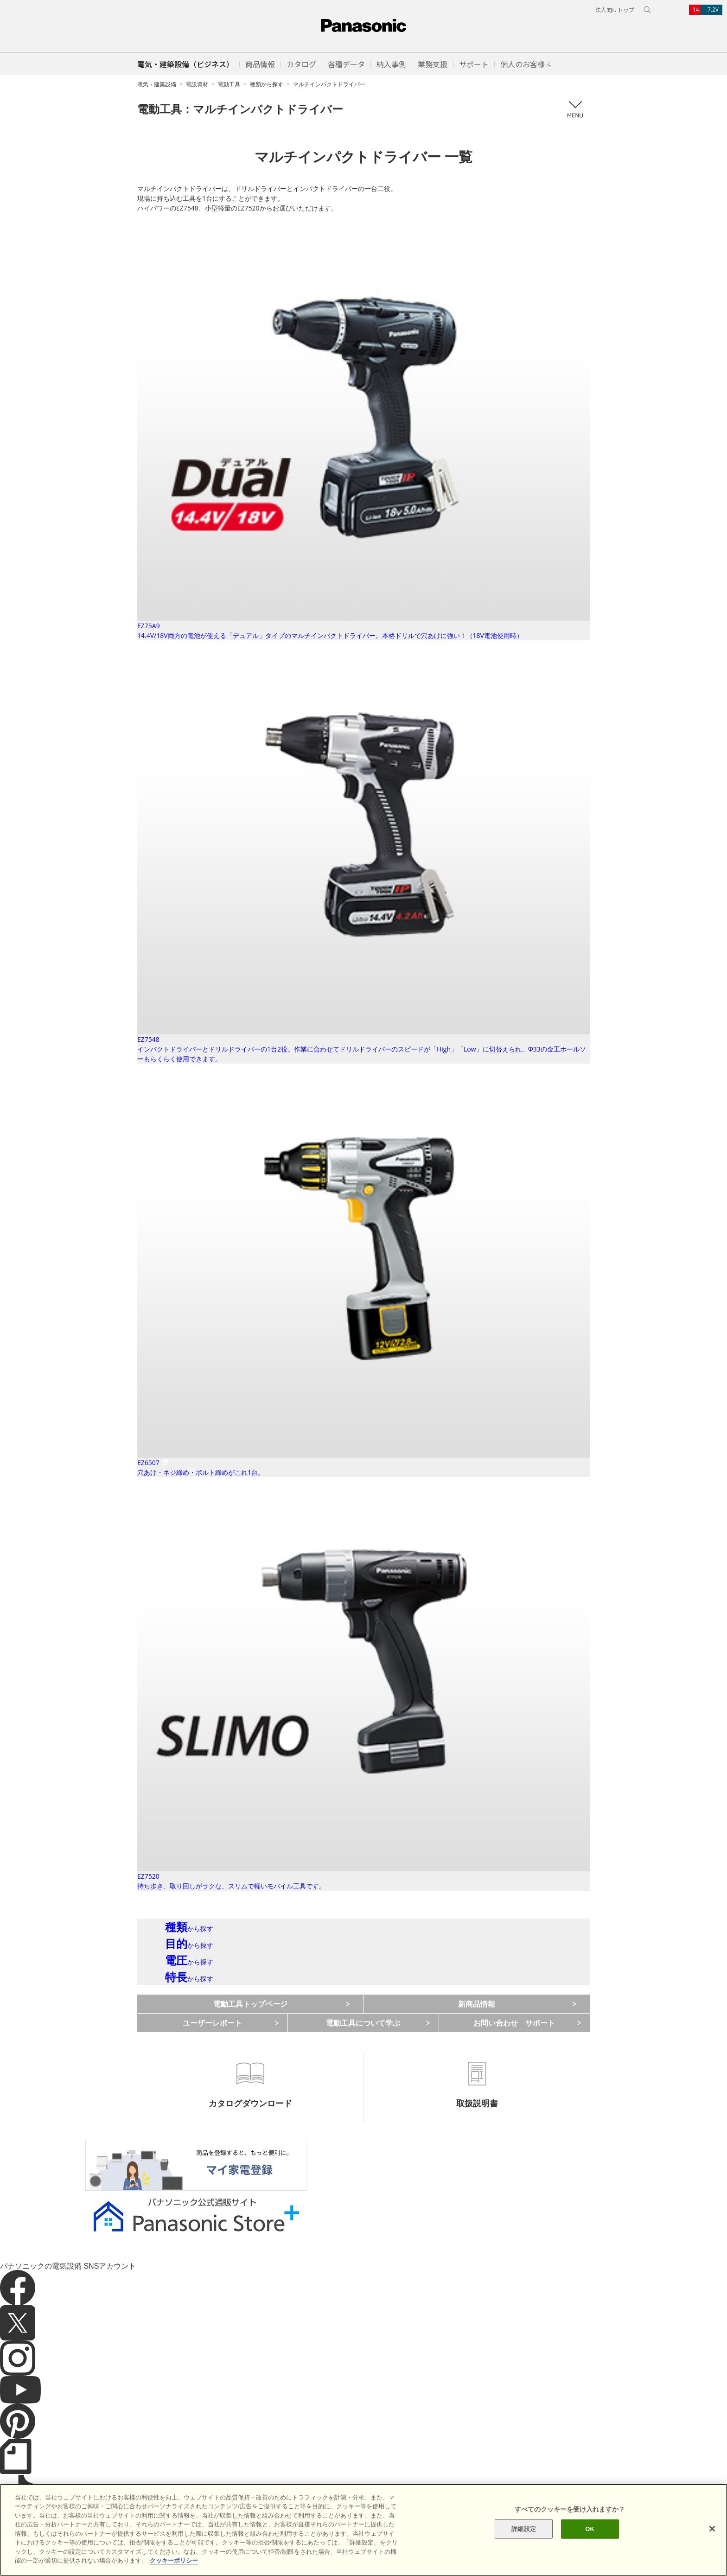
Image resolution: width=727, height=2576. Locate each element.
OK (589, 2528)
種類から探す (266, 84)
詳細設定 (523, 2528)
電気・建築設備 (156, 84)
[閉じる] (712, 2529)
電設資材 (197, 84)
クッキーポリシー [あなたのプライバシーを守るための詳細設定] (174, 2560)
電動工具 (229, 84)
